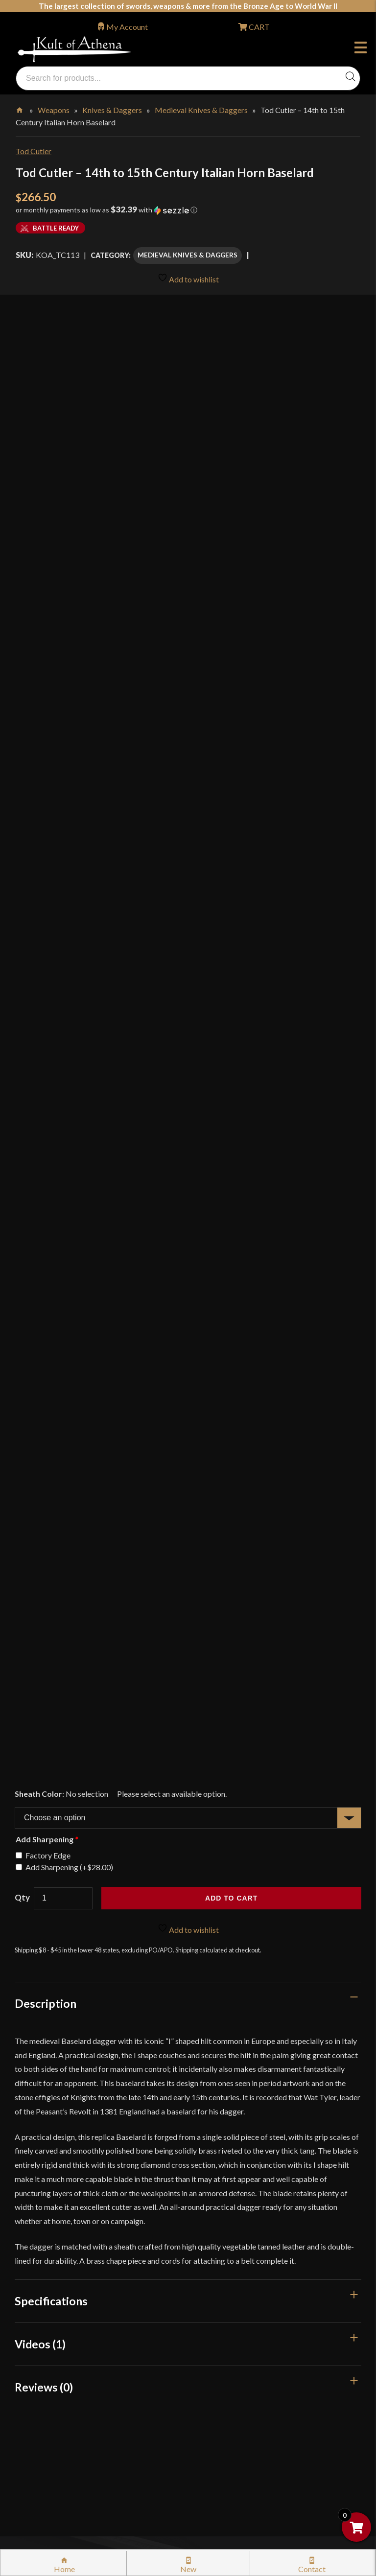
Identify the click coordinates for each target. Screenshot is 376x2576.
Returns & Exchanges (61, 2196)
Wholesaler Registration (66, 2404)
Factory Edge (47, 1179)
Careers (39, 2425)
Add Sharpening (69, 1191)
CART (258, 26)
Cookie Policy (49, 2341)
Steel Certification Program (72, 2258)
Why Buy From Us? (58, 2071)
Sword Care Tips (54, 2237)
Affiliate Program (55, 2383)
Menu (360, 49)
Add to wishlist (188, 278)
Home (20, 108)
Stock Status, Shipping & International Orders (101, 2175)
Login (25, 2043)
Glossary (41, 2112)
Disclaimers (46, 2362)
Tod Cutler (33, 151)
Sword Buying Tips (57, 2216)
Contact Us (45, 2466)
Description (45, 1328)
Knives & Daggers (112, 110)
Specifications (51, 1625)
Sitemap (39, 2445)
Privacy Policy (50, 2320)
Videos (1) (40, 1668)
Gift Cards (43, 2154)
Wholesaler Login (82, 2043)
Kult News (43, 2133)
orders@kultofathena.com (60, 2018)
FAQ (34, 2091)
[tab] (188, 1327)
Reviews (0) (44, 1711)
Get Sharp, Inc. (265, 2493)
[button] (188, 213)
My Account (127, 26)
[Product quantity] (63, 1223)
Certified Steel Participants (71, 2279)
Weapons (54, 110)
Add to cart (231, 1223)
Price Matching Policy (63, 2300)
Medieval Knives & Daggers (201, 110)
